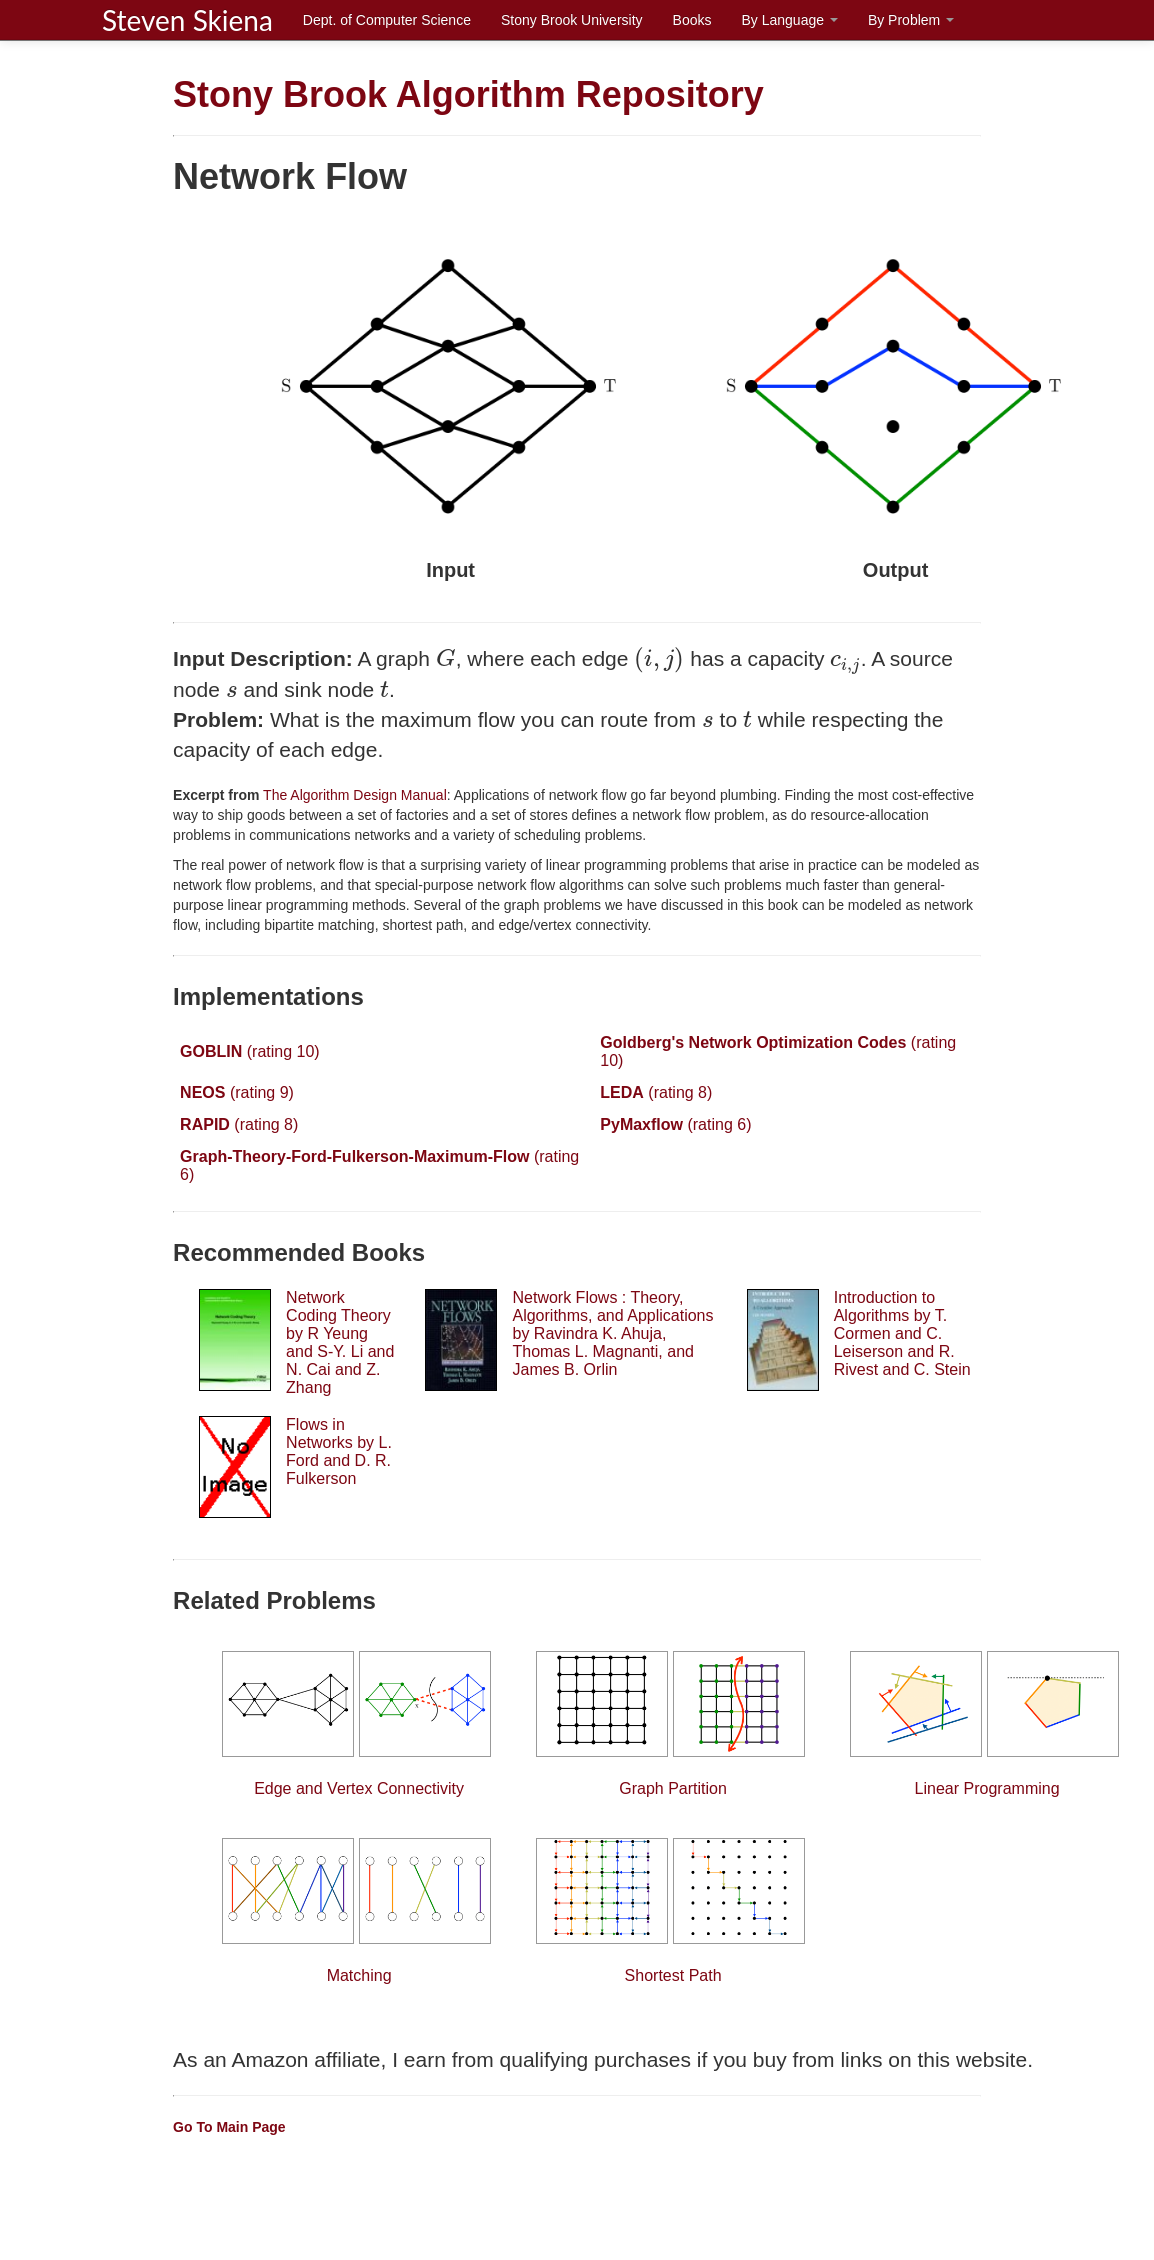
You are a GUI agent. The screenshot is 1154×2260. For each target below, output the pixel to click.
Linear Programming (987, 1724)
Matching (359, 1911)
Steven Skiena (187, 20)
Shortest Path (673, 1911)
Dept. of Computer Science (387, 20)
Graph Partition (673, 1724)
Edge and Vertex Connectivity (359, 1724)
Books (692, 20)
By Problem (911, 20)
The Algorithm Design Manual (352, 795)
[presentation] (446, 657)
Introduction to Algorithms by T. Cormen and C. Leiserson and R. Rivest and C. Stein (902, 1333)
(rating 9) (237, 1092)
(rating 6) (675, 1124)
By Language (789, 20)
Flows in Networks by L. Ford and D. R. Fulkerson (339, 1451)
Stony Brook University (572, 20)
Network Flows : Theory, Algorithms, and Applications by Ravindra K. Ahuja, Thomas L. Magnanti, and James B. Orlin (612, 1333)
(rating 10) (250, 1051)
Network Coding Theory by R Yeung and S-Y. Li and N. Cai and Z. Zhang (340, 1342)
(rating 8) (656, 1092)
